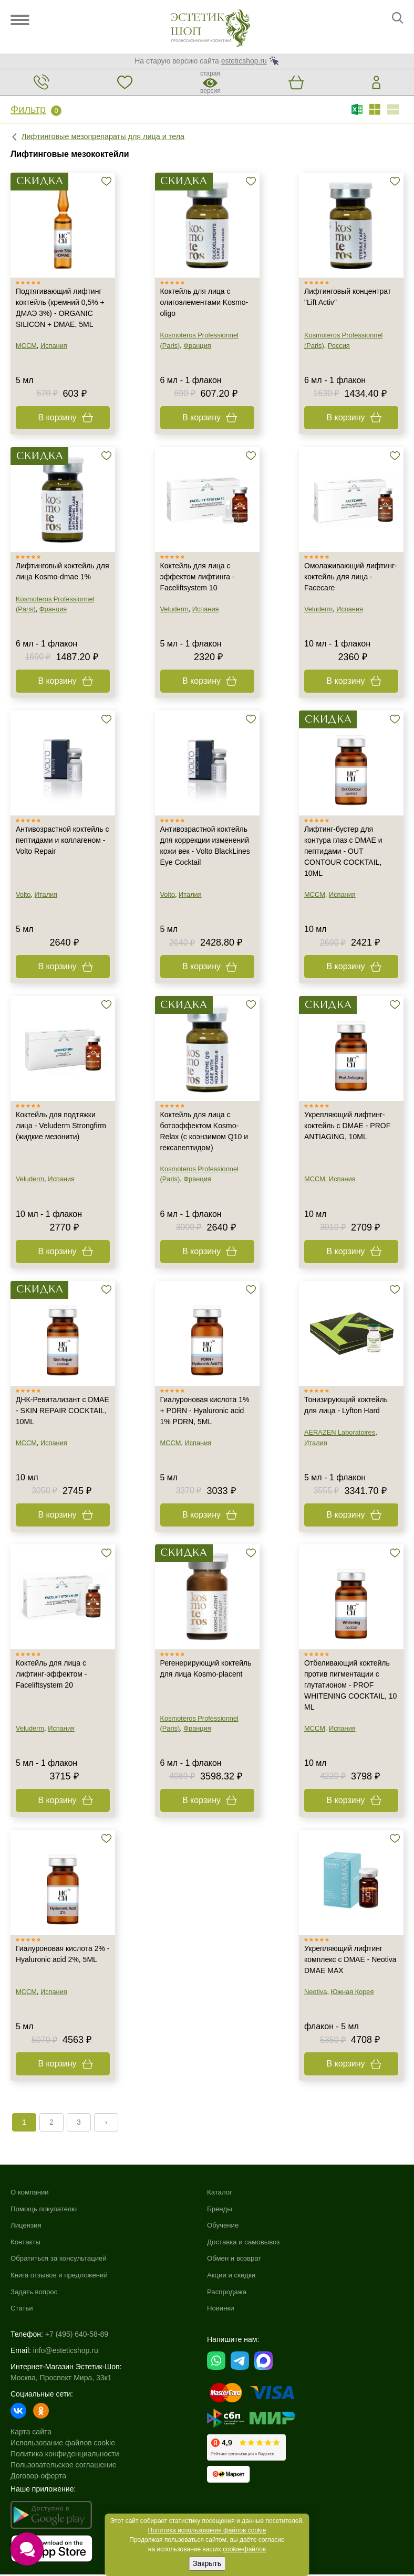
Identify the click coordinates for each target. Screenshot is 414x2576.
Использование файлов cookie (63, 2444)
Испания (53, 347)
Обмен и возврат (236, 2259)
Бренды (220, 2210)
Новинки (221, 2309)
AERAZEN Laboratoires (339, 1434)
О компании (31, 2193)
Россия (339, 347)
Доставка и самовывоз (245, 2243)
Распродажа (228, 2292)
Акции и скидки (232, 2276)
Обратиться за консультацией (61, 2259)
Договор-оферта (38, 2477)
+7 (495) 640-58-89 (76, 2335)
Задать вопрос (35, 2292)
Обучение (224, 2226)
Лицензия (27, 2226)
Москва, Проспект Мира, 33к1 (61, 2378)
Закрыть (207, 2563)
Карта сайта (31, 2433)
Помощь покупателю (46, 2210)
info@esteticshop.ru (65, 2351)
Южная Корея (352, 1993)
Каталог (220, 2193)
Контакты (26, 2243)
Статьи (22, 2309)
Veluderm (174, 610)
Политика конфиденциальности (65, 2455)
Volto (23, 895)
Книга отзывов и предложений (62, 2276)
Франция (197, 347)
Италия (46, 895)
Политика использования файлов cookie (207, 2530)
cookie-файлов (244, 2549)
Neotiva (315, 1993)
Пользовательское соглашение (64, 2466)
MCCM (26, 347)
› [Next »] (106, 2123)
